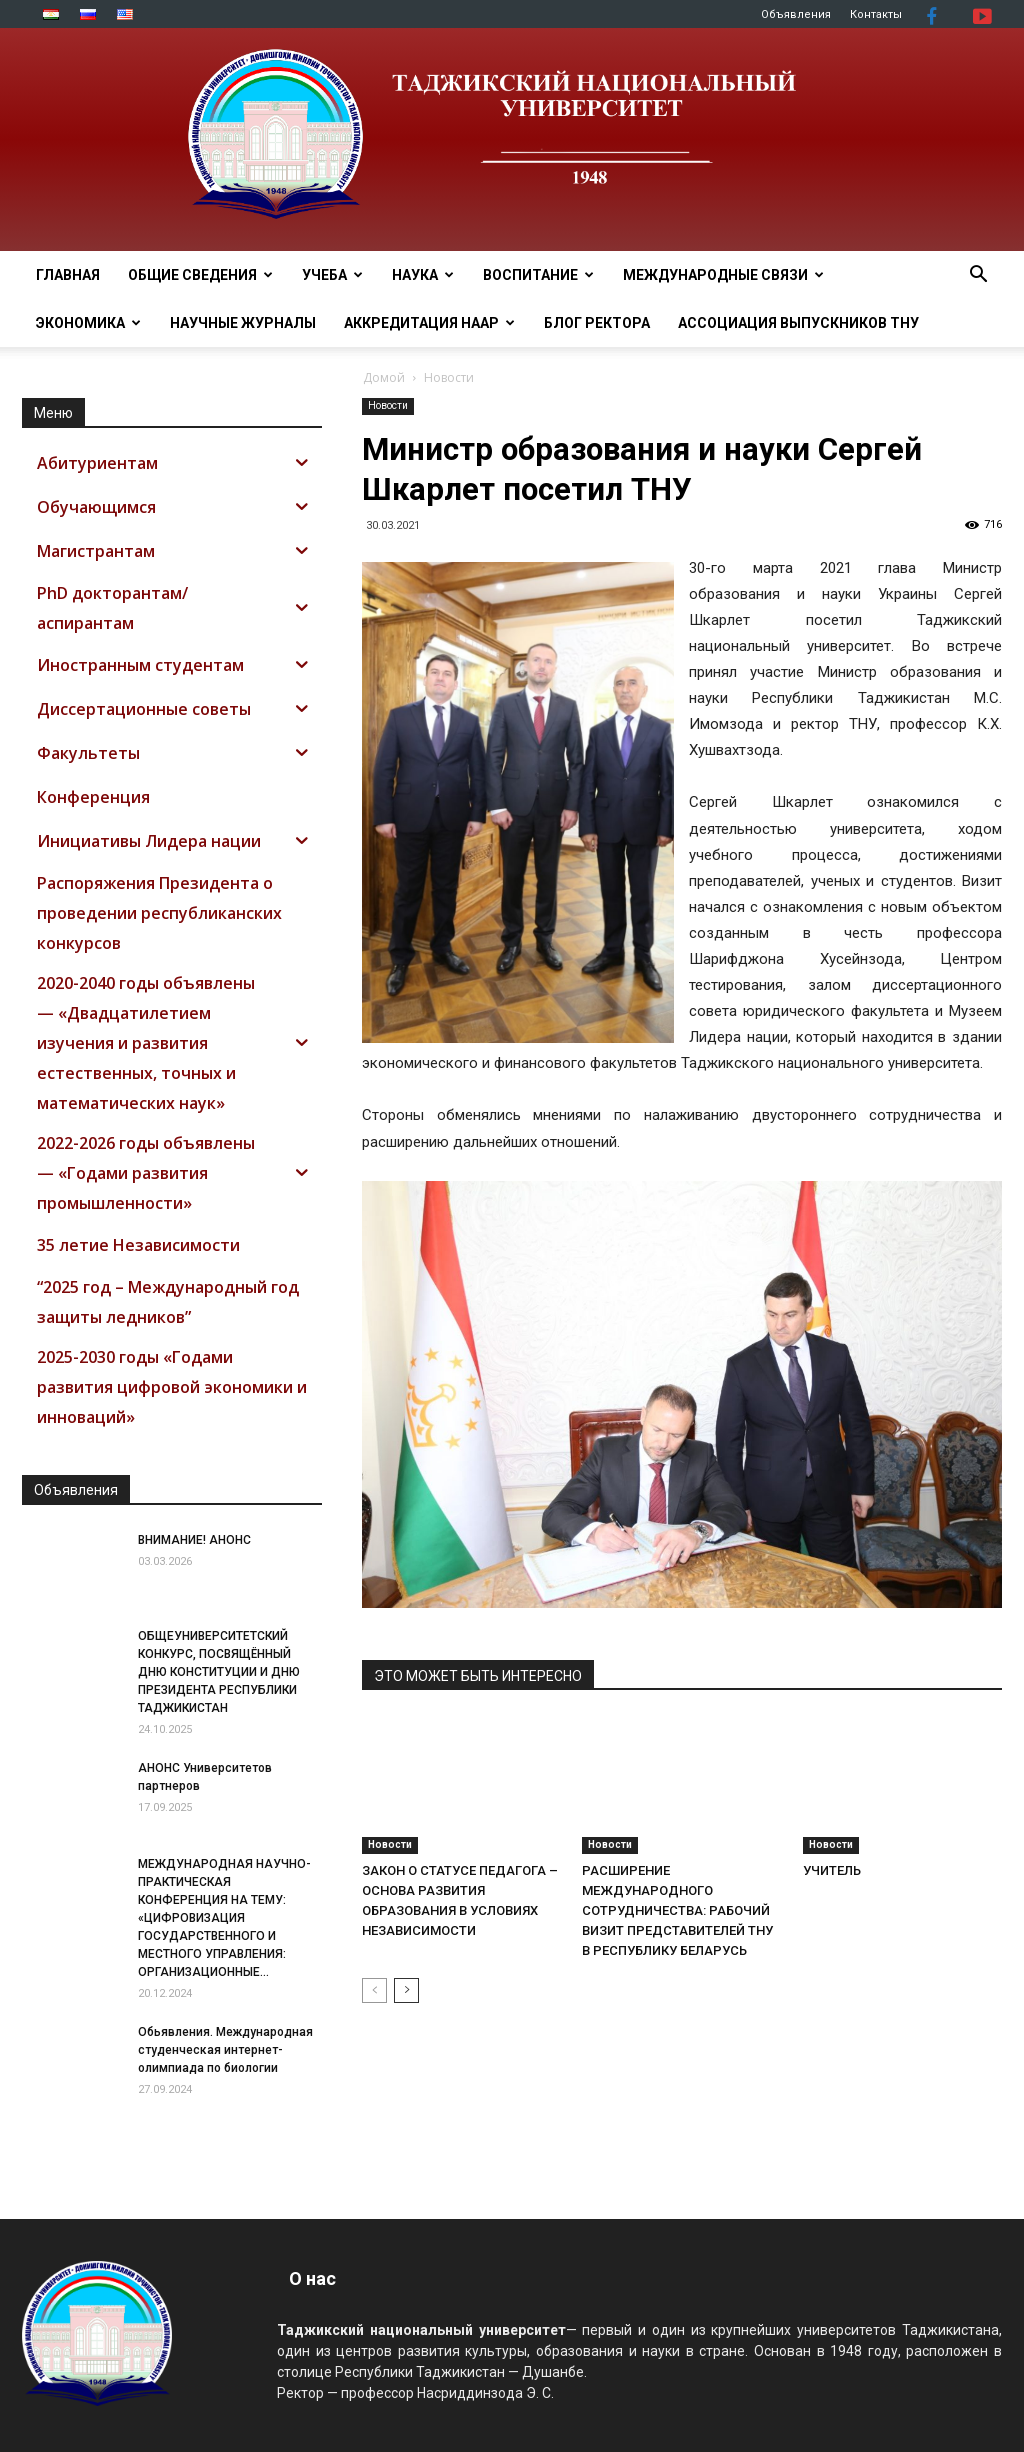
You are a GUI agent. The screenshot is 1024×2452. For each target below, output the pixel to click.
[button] (978, 276)
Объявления (796, 14)
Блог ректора (597, 323)
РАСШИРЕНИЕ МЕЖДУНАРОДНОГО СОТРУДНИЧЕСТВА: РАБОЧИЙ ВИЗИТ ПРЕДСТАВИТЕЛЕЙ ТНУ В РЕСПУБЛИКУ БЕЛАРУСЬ (677, 1910)
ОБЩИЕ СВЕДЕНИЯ (200, 275)
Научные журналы (243, 323)
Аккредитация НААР (429, 323)
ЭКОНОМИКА (88, 323)
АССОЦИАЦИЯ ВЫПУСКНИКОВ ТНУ (798, 323)
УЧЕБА (332, 275)
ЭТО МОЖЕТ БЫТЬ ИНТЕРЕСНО (478, 1676)
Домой (384, 377)
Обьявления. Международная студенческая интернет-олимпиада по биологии (225, 2050)
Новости (388, 405)
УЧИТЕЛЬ (832, 1870)
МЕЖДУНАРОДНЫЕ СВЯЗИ (723, 275)
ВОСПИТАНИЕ (538, 275)
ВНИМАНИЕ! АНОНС (194, 1540)
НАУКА (423, 275)
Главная (68, 275)
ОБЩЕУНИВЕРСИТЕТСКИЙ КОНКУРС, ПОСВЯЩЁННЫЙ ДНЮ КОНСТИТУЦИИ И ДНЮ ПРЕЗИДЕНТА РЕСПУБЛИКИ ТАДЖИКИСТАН (219, 1672)
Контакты (876, 14)
